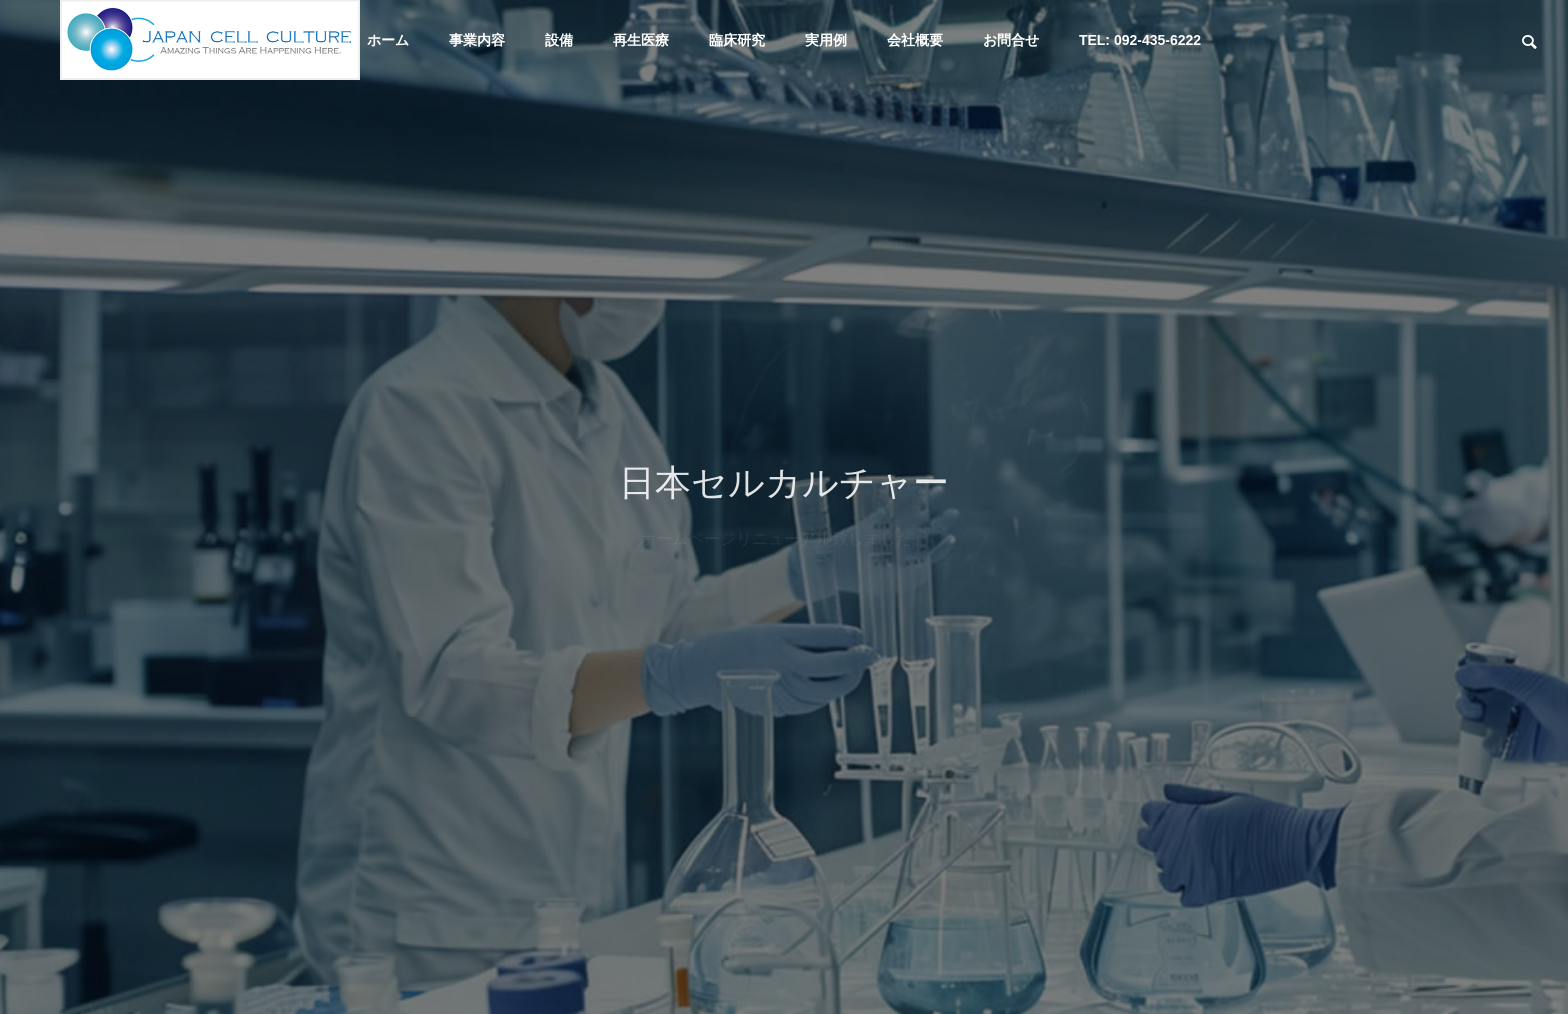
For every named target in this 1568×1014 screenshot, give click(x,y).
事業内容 (477, 40)
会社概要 (915, 40)
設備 (559, 40)
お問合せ (1011, 40)
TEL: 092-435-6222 (1140, 40)
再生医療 (641, 40)
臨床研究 (737, 40)
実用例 (826, 40)
